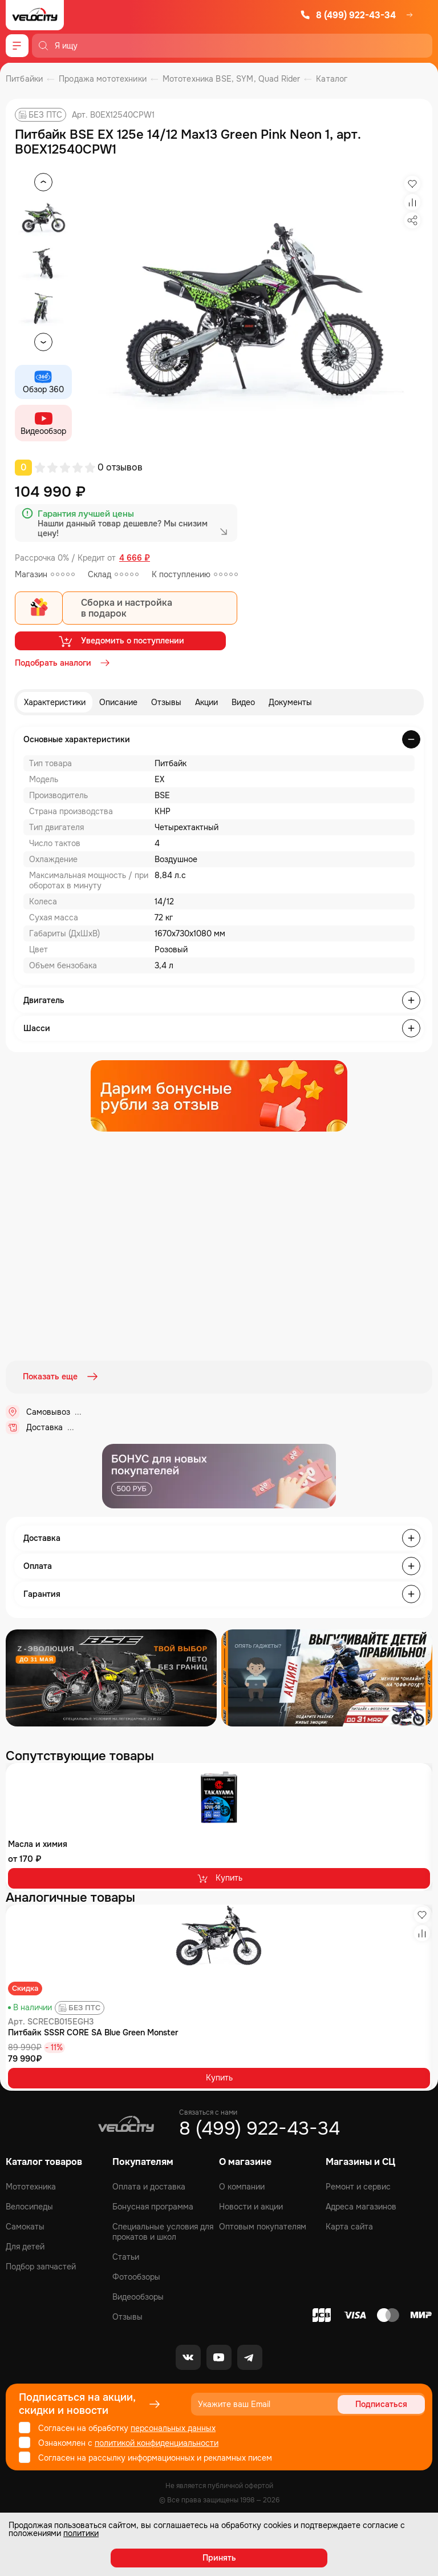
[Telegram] (249, 2356)
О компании (242, 2185)
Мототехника (31, 2185)
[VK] (188, 2356)
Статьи (125, 2256)
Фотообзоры (136, 2276)
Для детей (25, 2245)
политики (81, 2533)
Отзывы (166, 702)
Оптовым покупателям (262, 2225)
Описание (118, 702)
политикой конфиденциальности (156, 2442)
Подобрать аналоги (63, 663)
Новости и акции (251, 2205)
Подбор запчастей (41, 2265)
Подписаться (381, 2403)
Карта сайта (349, 2225)
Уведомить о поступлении (120, 641)
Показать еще (61, 1376)
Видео (243, 702)
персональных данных (173, 2427)
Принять (219, 2558)
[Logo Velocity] (35, 15)
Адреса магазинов (361, 2205)
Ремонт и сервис (358, 2185)
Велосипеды (29, 2205)
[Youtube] (219, 2356)
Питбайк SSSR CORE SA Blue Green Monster (93, 2031)
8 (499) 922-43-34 (348, 15)
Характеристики (55, 702)
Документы (290, 702)
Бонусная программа (152, 2205)
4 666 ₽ (134, 558)
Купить (219, 1876)
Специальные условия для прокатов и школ (162, 2230)
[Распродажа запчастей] (111, 1676)
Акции (206, 702)
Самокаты (25, 2225)
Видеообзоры (138, 2296)
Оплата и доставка (148, 2185)
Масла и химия (37, 1842)
